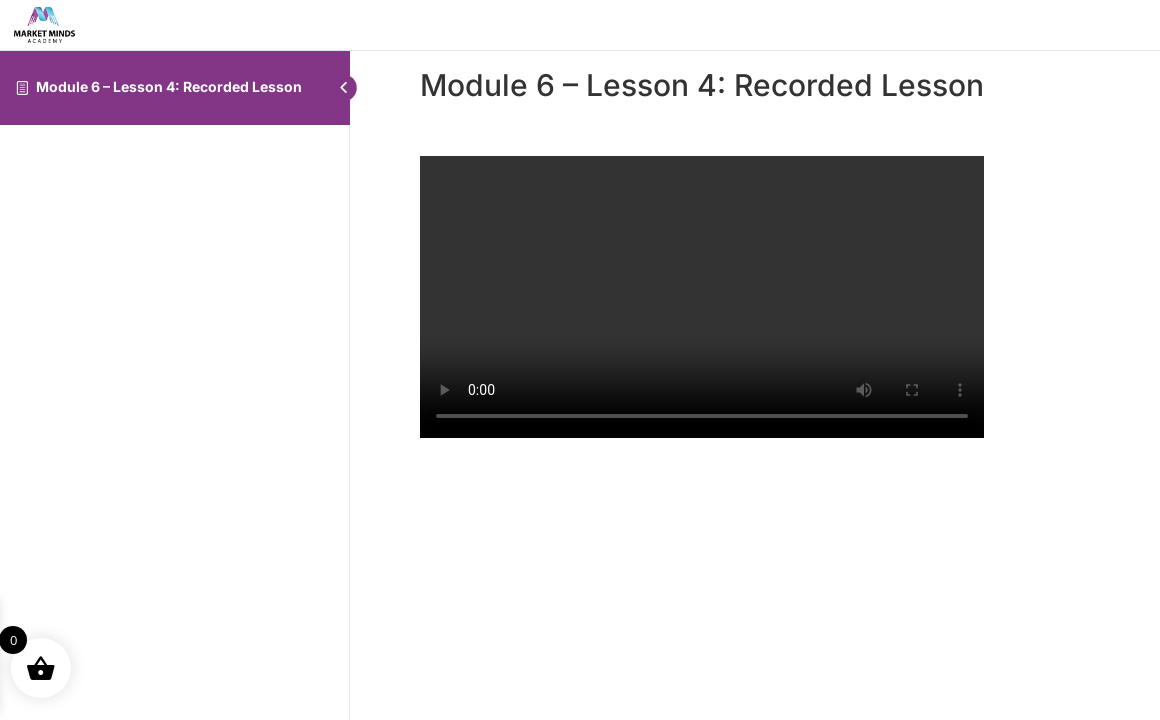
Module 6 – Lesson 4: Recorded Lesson (169, 86)
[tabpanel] (702, 297)
